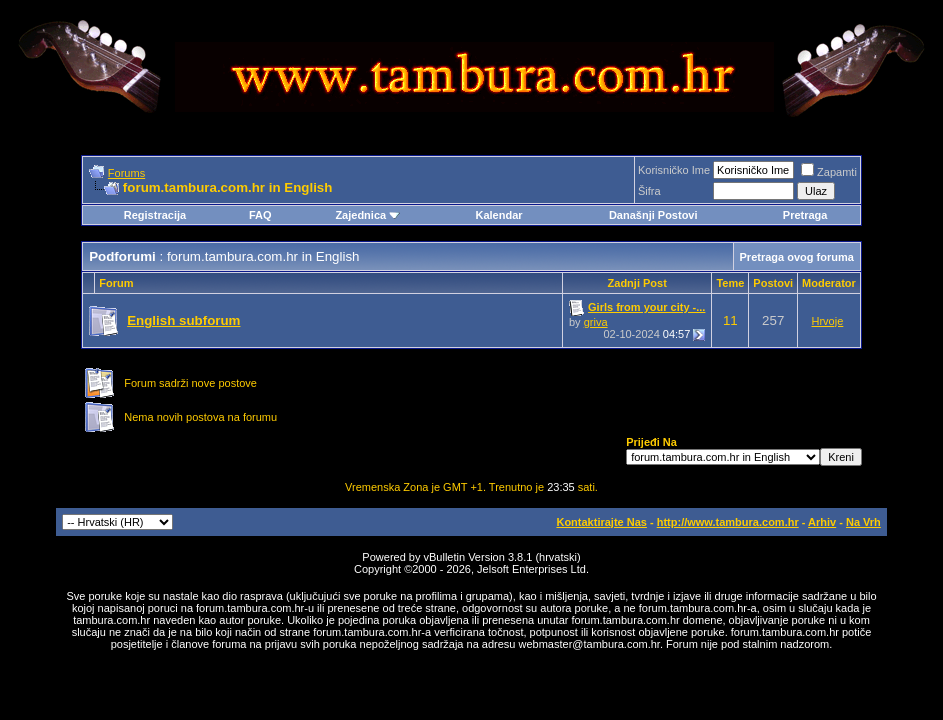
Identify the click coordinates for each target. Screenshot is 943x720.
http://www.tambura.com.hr (728, 522)
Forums (126, 173)
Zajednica (367, 215)
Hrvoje (828, 321)
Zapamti (829, 172)
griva (596, 322)
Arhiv (822, 522)
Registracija (155, 215)
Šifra (649, 191)
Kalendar (498, 215)
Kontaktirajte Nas (601, 522)
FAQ (260, 215)
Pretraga (805, 215)
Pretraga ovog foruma (797, 257)
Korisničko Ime (674, 170)
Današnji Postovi (653, 215)
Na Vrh (863, 522)
